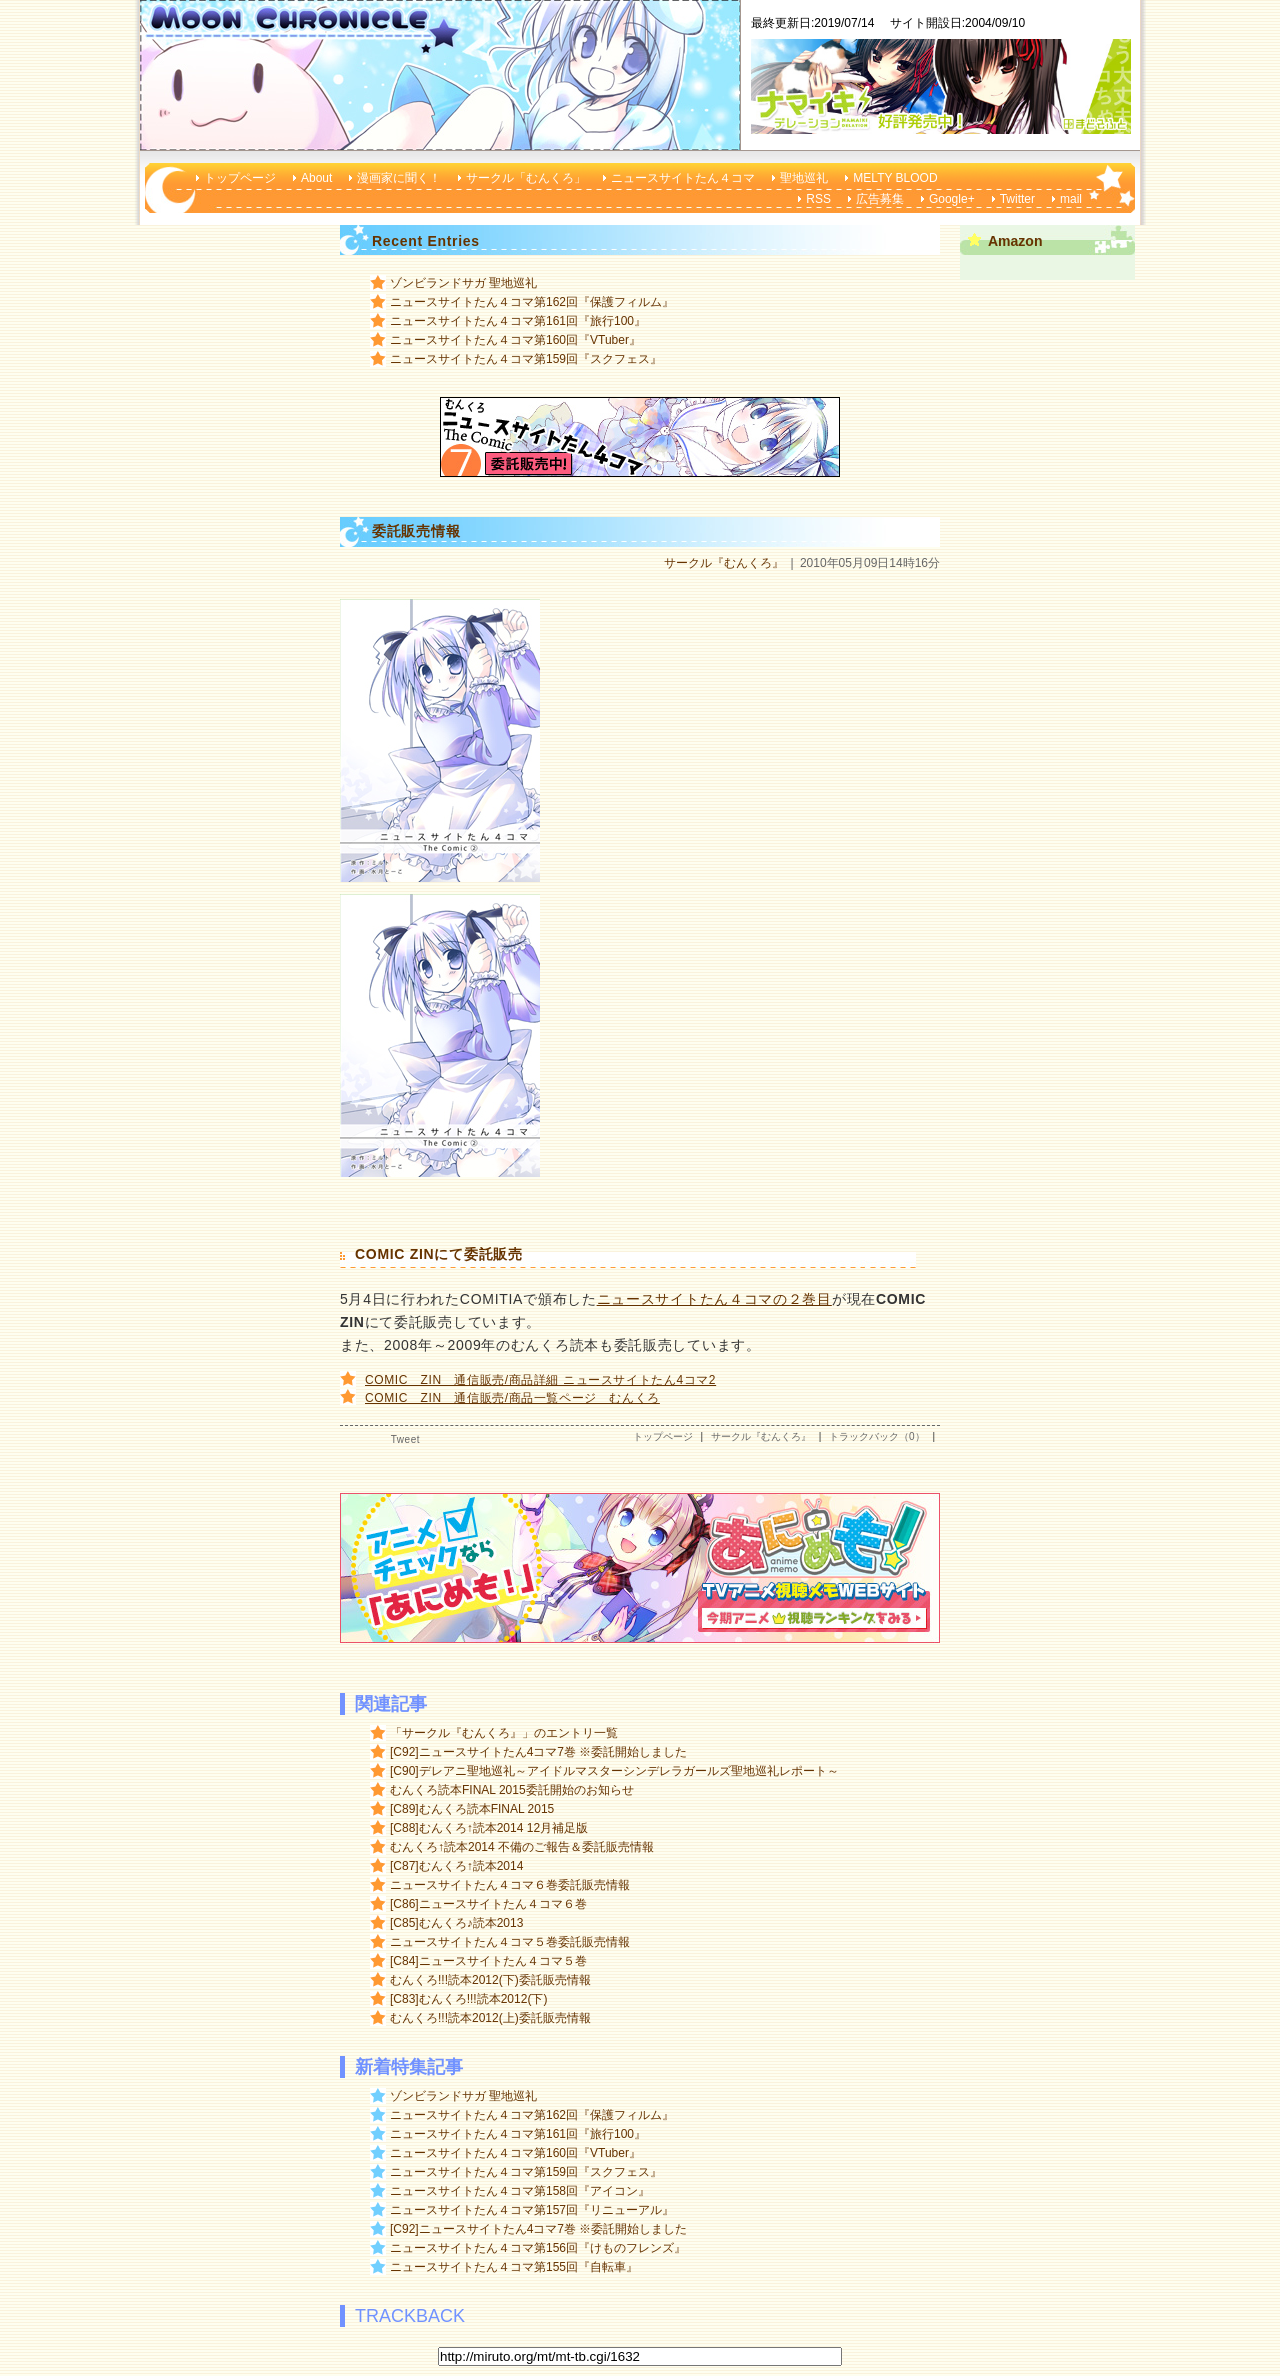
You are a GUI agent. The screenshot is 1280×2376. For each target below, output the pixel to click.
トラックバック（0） (877, 1436)
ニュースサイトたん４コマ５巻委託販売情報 (510, 1942)
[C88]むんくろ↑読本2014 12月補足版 (489, 1828)
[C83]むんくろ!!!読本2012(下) (468, 1999)
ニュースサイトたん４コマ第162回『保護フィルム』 (532, 302)
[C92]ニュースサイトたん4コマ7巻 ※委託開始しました (538, 1752)
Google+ (952, 199)
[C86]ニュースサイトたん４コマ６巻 (488, 1904)
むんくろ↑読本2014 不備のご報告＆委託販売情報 (522, 1847)
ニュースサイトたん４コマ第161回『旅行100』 (518, 321)
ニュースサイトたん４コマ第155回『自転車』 (514, 2267)
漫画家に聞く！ (399, 178)
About (316, 178)
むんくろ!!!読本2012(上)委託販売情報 (490, 2018)
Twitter (1017, 199)
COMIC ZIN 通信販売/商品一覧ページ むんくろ (512, 1398)
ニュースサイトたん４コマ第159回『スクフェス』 (526, 359)
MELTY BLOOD (895, 178)
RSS (818, 199)
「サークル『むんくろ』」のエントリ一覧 (504, 1733)
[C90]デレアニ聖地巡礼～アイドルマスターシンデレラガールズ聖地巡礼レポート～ (614, 1771)
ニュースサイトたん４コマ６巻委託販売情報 (510, 1885)
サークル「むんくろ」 (526, 178)
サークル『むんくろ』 (724, 563)
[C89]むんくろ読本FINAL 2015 (472, 1809)
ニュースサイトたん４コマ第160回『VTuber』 (515, 340)
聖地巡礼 (804, 178)
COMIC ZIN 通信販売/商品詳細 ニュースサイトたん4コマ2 (540, 1380)
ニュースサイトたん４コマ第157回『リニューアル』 (532, 2210)
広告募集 (880, 199)
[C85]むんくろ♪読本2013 (456, 1923)
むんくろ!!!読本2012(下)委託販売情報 (490, 1980)
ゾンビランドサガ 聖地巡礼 (463, 283)
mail (1071, 199)
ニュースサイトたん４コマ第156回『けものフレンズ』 (538, 2248)
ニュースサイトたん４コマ (683, 178)
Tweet (405, 1439)
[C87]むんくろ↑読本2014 (456, 1866)
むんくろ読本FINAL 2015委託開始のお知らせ (512, 1790)
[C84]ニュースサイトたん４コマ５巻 (488, 1961)
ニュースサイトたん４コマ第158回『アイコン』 (520, 2191)
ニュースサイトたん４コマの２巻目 (714, 1299)
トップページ (240, 178)
